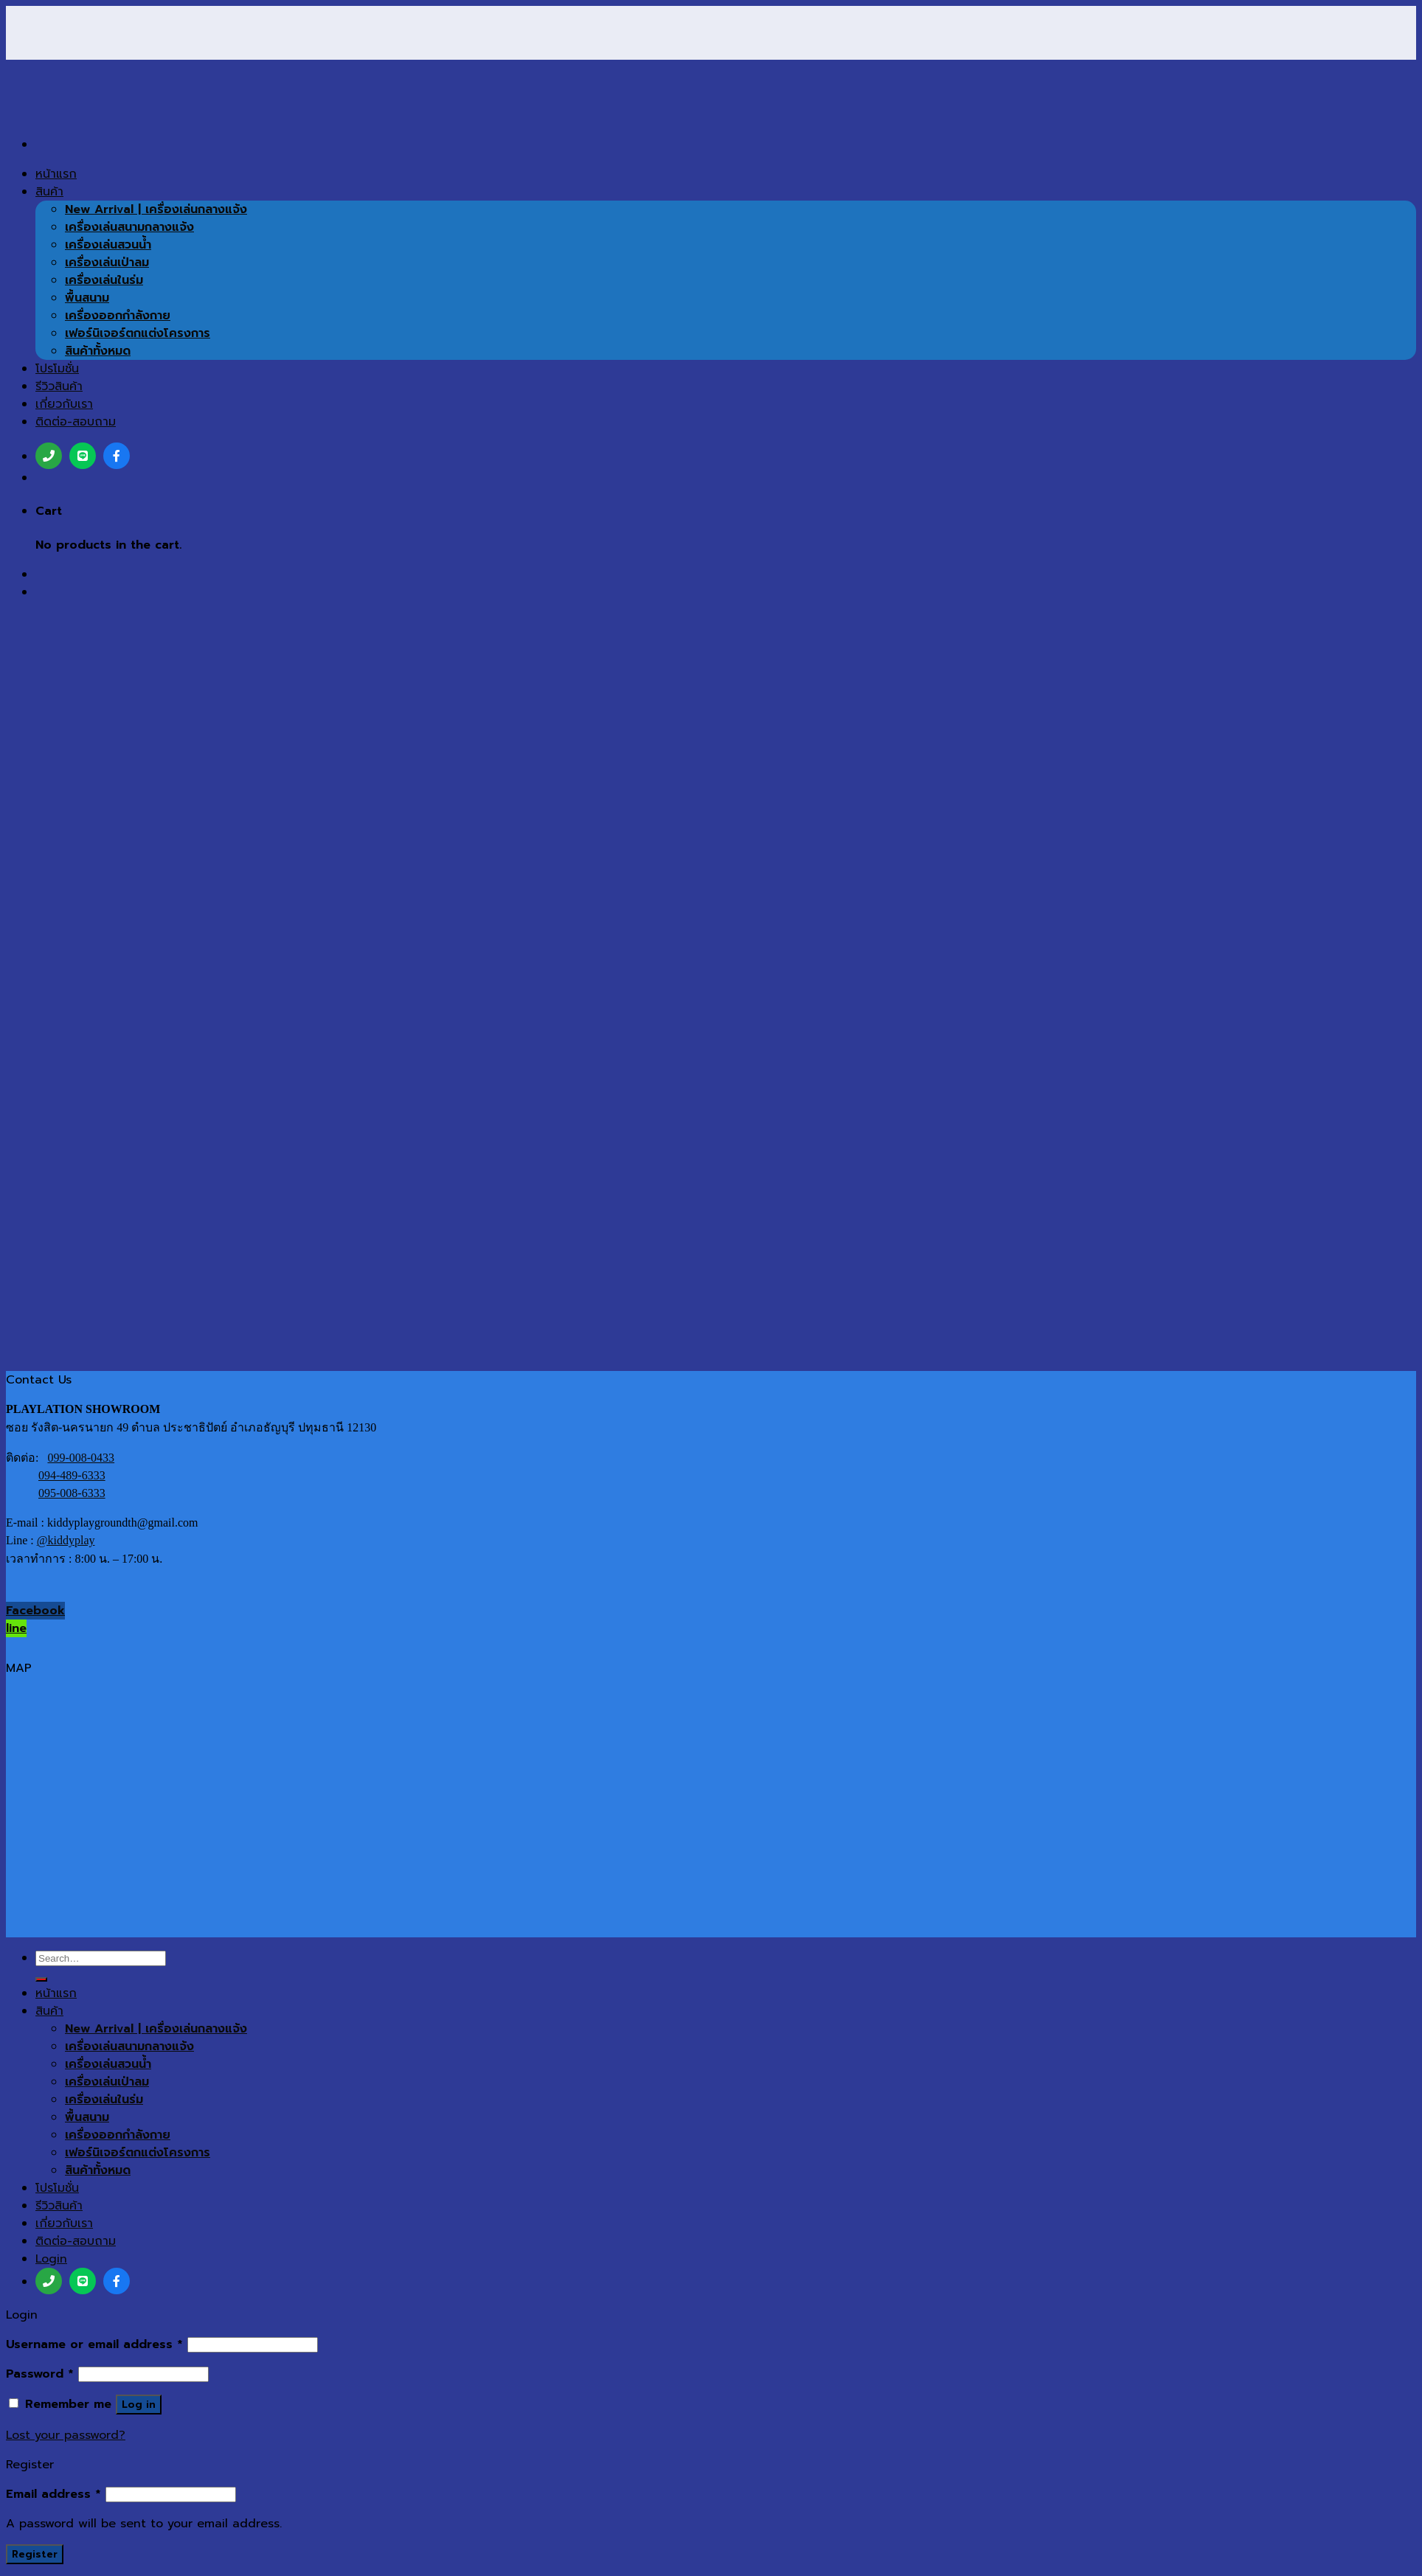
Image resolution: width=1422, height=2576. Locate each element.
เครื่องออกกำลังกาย (117, 2135)
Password (40, 2374)
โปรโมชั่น (57, 2188)
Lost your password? (65, 2435)
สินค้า (49, 2011)
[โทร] (48, 2281)
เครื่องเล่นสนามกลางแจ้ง (129, 2046)
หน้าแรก (56, 1993)
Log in (139, 2404)
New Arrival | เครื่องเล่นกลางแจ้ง (156, 2029)
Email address (53, 2494)
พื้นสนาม (87, 2117)
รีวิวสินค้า (59, 2206)
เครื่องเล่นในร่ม (104, 2099)
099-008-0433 (80, 1457)
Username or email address (94, 2344)
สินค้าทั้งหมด (98, 2170)
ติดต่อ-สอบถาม (75, 2241)
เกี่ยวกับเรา (64, 2223)
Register (35, 2554)
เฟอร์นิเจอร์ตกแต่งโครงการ (137, 2153)
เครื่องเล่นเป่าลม (107, 2082)
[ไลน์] (82, 2281)
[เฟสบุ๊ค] (116, 2281)
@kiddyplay (66, 1540)
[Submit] (41, 1979)
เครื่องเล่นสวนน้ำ (108, 2064)
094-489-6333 (71, 1475)
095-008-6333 (71, 1493)
